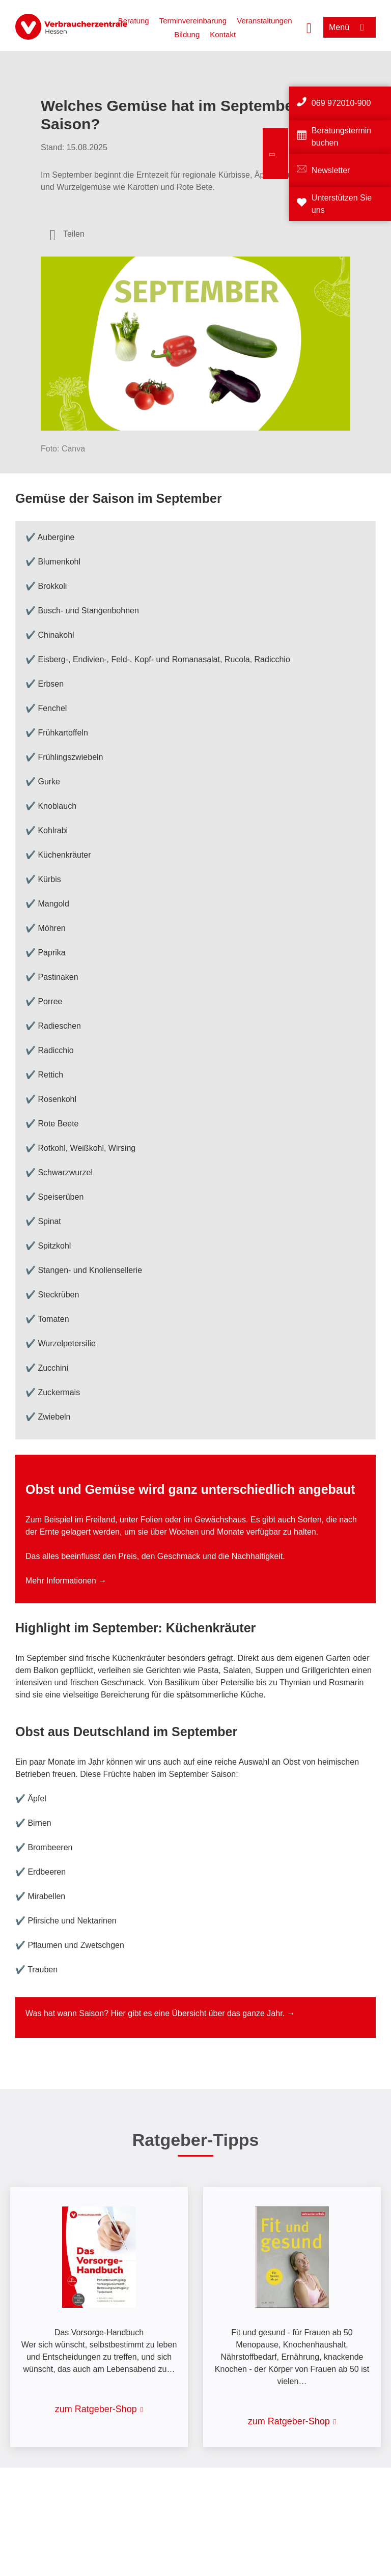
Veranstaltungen (264, 20)
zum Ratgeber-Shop (96, 2409)
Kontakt (223, 34)
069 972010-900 (341, 103)
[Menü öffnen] (349, 27)
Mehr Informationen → (65, 1580)
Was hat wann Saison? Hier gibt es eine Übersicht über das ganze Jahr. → (160, 2013)
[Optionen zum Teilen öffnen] (67, 234)
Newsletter (331, 170)
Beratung (133, 20)
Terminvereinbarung (193, 20)
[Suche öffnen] (309, 27)
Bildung (187, 34)
